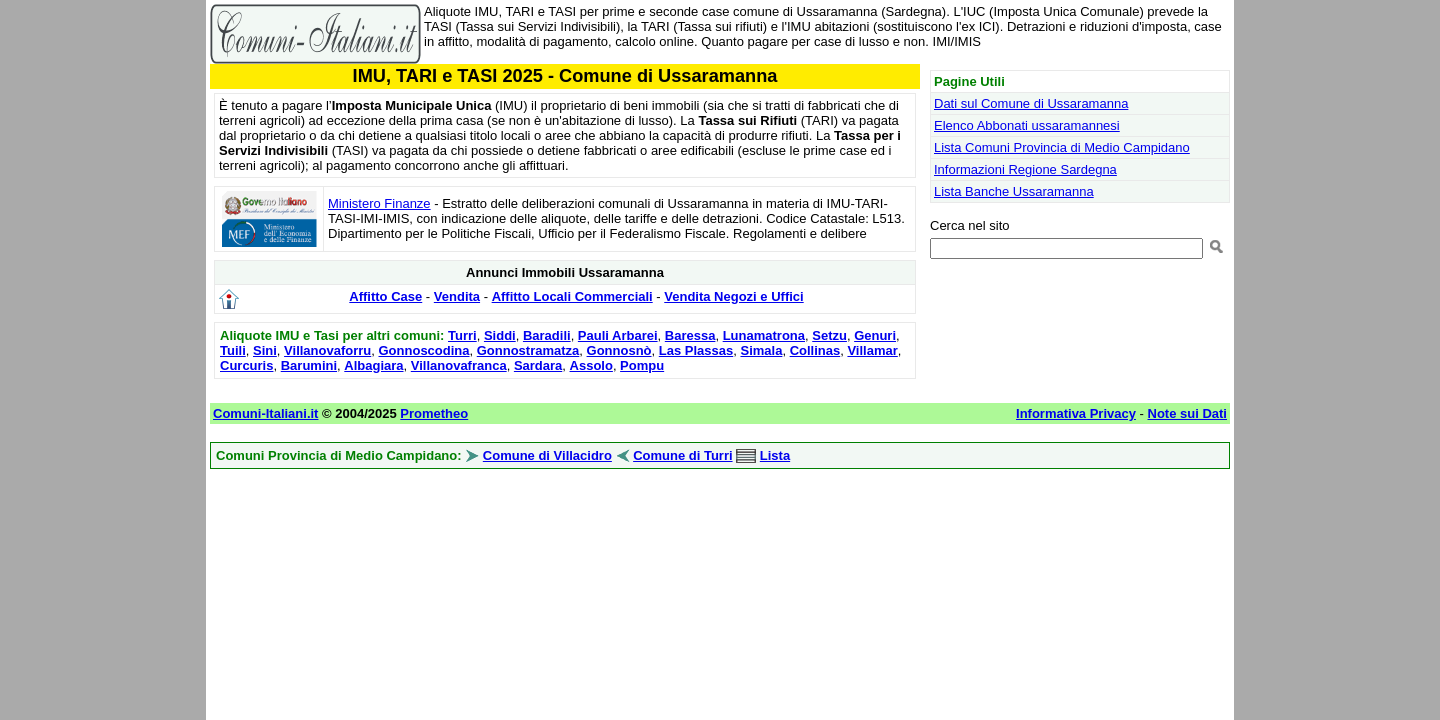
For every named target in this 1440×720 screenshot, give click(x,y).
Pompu (642, 365)
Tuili (233, 350)
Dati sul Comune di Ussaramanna (1031, 103)
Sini (265, 350)
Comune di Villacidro (547, 455)
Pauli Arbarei (618, 335)
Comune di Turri (682, 455)
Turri (462, 335)
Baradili (547, 335)
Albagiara (373, 365)
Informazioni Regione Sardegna (1025, 169)
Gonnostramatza (528, 350)
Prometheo (434, 413)
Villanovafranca (459, 365)
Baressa (690, 335)
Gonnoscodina (424, 350)
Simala (761, 350)
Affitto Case (385, 296)
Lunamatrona (764, 335)
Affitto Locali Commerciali (572, 296)
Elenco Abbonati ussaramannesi (1027, 125)
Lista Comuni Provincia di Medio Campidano (1062, 147)
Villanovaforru (327, 350)
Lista (775, 455)
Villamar (872, 350)
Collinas (815, 350)
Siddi (500, 335)
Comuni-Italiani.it (265, 413)
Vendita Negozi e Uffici (733, 296)
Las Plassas (696, 350)
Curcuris (246, 365)
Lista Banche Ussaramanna (1014, 191)
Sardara (538, 365)
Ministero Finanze (379, 203)
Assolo (591, 365)
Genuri (875, 335)
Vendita (457, 296)
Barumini (309, 365)
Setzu (829, 335)
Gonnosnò (619, 350)
